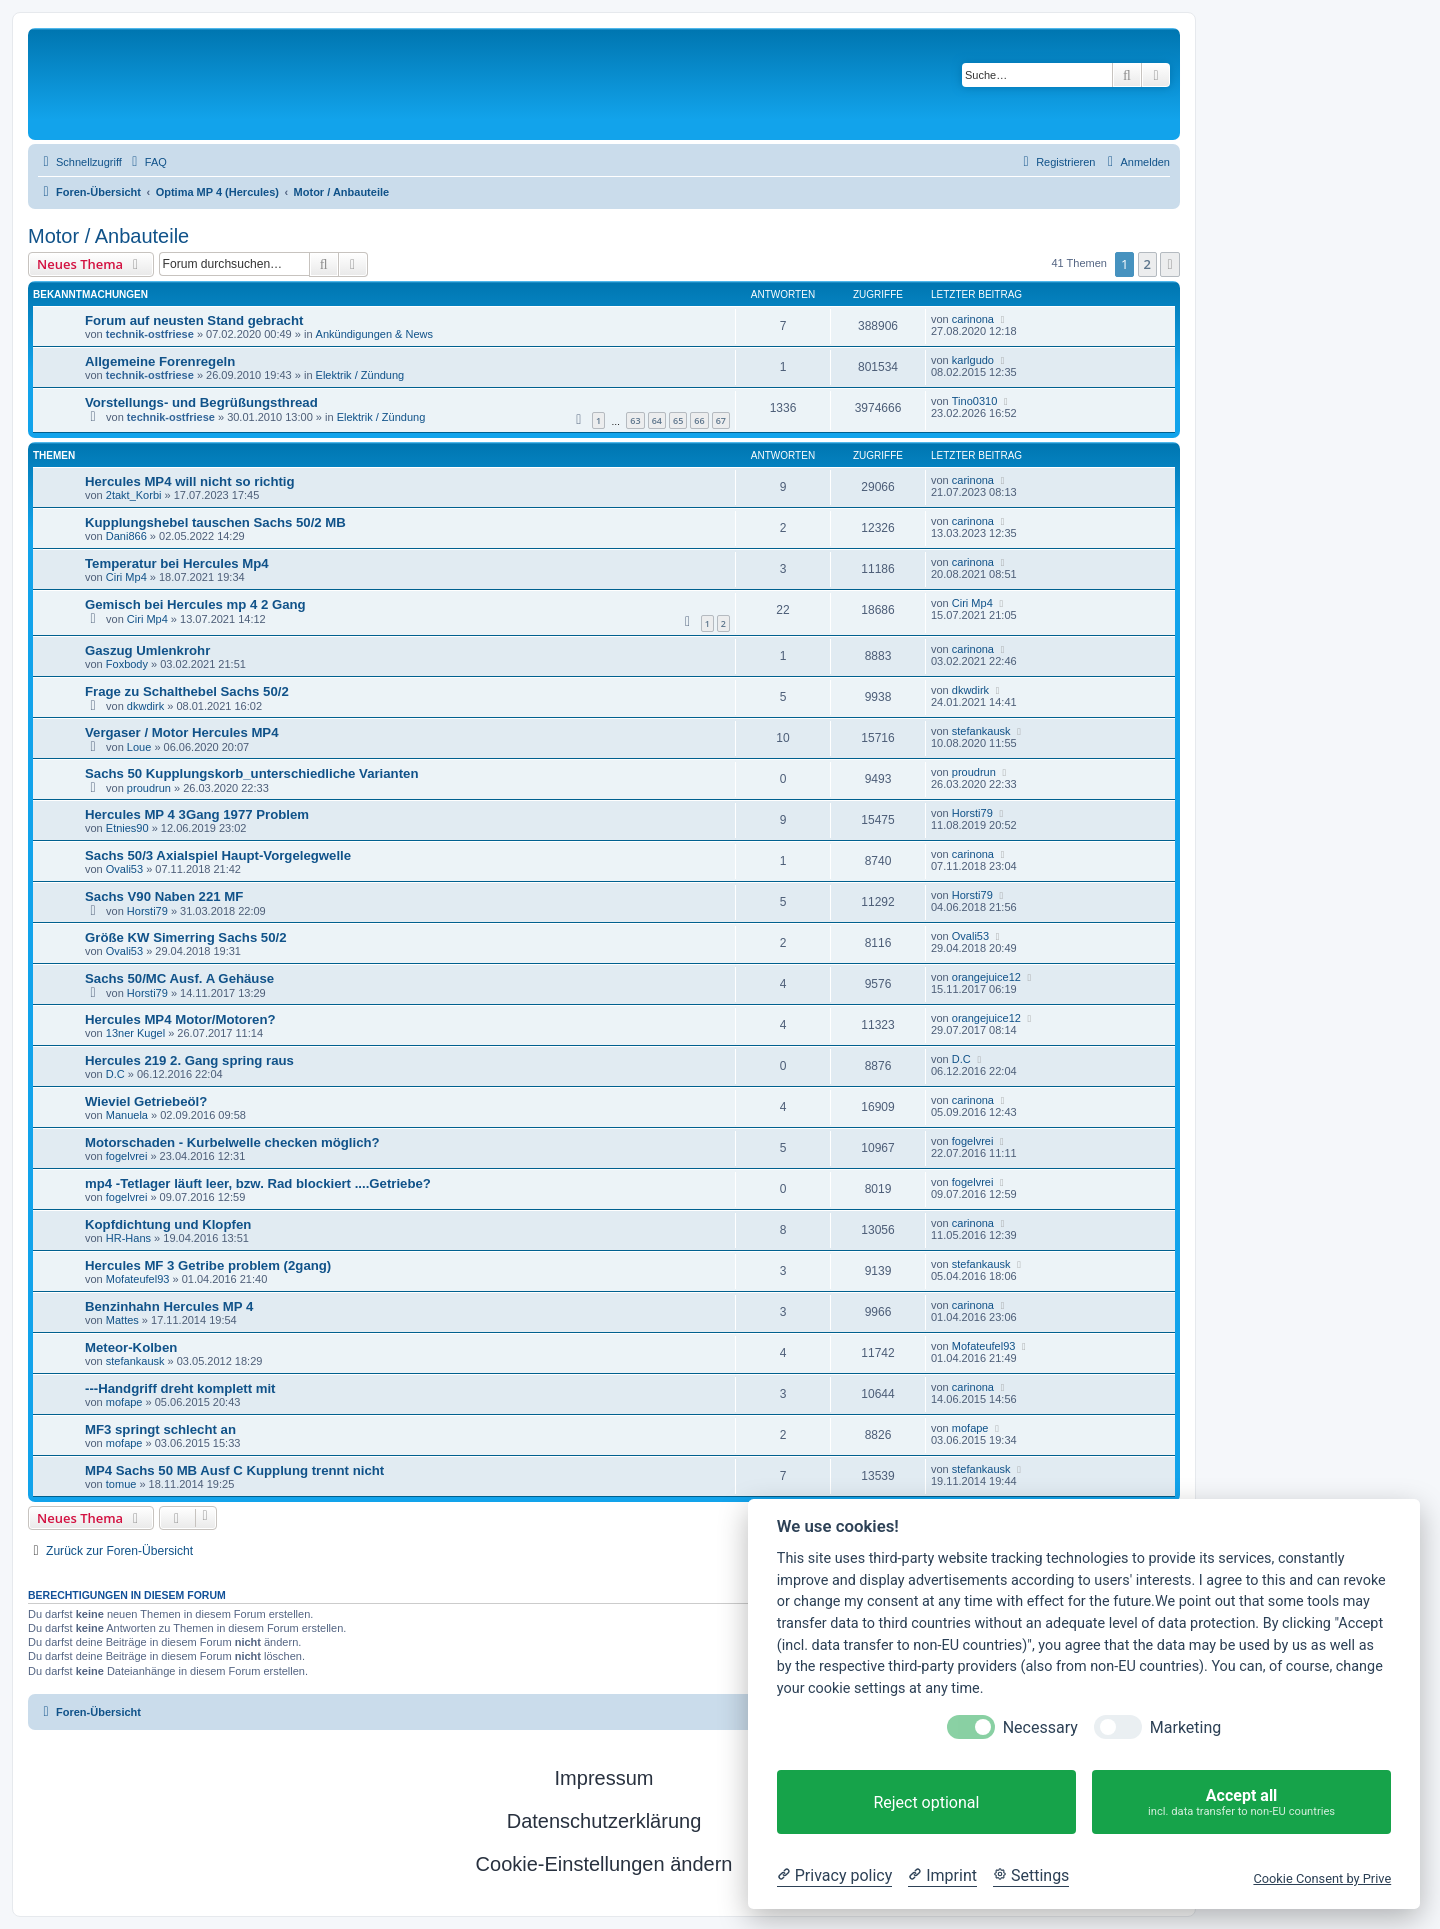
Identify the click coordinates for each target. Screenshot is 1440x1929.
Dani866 (126, 536)
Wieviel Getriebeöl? (146, 1101)
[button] (1170, 264)
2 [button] (1147, 264)
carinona (973, 319)
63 (635, 420)
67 (721, 420)
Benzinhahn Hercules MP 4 (169, 1306)
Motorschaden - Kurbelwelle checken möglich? (232, 1142)
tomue (121, 1484)
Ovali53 (124, 869)
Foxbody (127, 664)
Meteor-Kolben (131, 1347)
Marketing (1185, 1727)
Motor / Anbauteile (108, 236)
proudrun (149, 788)
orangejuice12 (986, 977)
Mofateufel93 (138, 1279)
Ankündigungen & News (374, 334)
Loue (139, 747)
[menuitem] (147, 162)
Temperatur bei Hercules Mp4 (177, 563)
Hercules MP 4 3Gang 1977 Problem (197, 814)
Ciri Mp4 (126, 577)
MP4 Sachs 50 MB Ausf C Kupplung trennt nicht (234, 1470)
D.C (115, 1074)
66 (699, 420)
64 (657, 420)
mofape (124, 1402)
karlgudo (973, 360)
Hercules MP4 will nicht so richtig (190, 481)
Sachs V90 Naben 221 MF (164, 896)
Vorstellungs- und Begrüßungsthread (201, 402)
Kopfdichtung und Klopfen (168, 1224)
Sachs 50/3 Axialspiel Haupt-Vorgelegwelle (218, 855)
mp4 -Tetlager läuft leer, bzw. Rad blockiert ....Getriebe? (258, 1183)
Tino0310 (974, 401)
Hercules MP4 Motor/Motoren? (180, 1019)
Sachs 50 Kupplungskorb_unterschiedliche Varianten (251, 773)
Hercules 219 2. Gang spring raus (189, 1060)
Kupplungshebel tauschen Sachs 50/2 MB (215, 522)
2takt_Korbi (134, 495)
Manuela (127, 1115)
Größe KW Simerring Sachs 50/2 (186, 937)
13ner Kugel (135, 1033)
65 (678, 420)
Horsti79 (972, 813)
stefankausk (981, 731)
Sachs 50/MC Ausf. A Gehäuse (179, 978)
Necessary (1040, 1727)
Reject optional (926, 1802)
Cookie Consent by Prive (1322, 1878)
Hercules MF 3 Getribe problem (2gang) (208, 1265)
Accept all (1241, 1802)
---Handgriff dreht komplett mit (180, 1388)
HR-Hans (128, 1238)
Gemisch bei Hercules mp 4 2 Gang (195, 604)
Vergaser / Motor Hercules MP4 (182, 732)
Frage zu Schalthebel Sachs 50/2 (187, 691)
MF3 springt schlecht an (160, 1429)
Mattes (122, 1320)
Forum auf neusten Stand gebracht (194, 320)
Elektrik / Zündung (360, 375)
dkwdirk (145, 706)
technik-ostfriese (150, 334)
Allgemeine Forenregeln (160, 361)
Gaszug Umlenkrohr (147, 650)
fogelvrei (127, 1156)
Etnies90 (127, 828)
